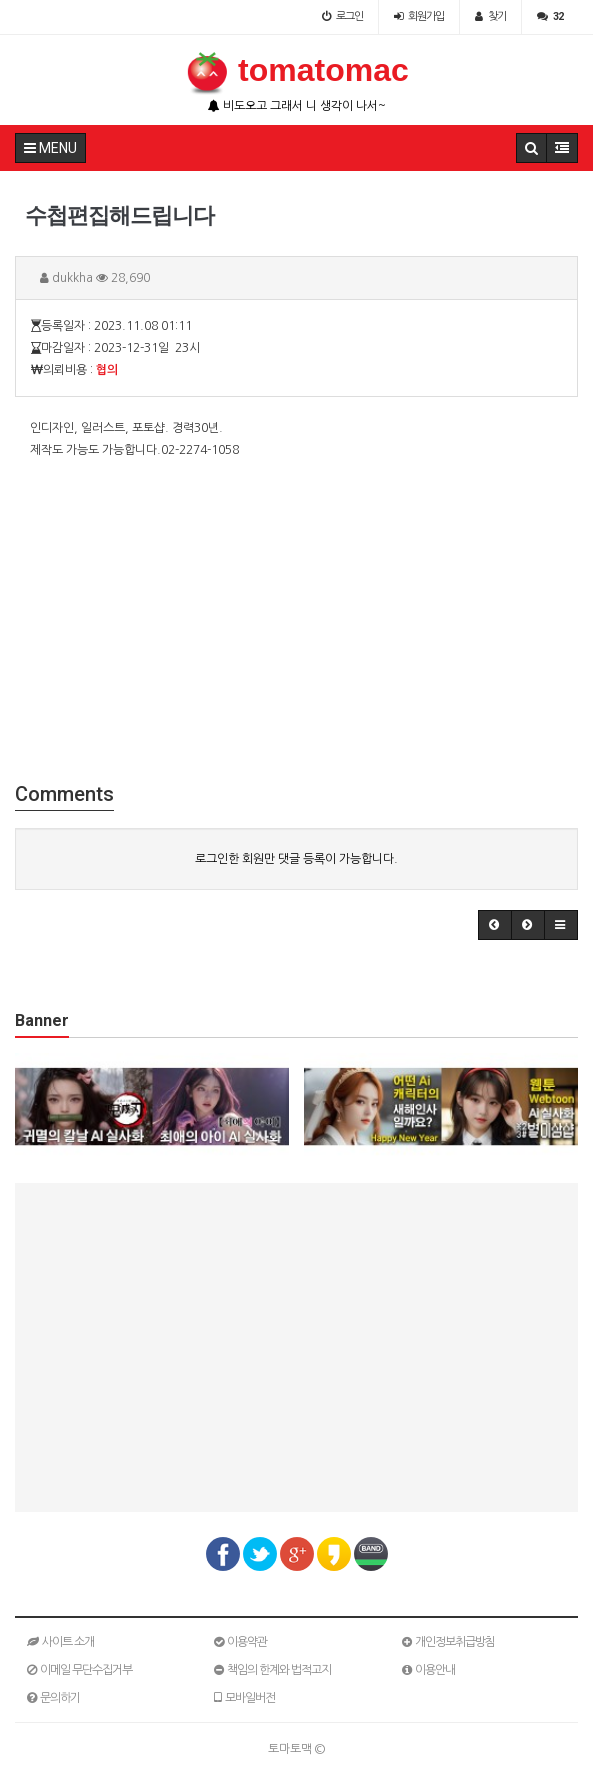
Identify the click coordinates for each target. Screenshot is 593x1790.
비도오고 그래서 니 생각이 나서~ (297, 106)
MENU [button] (50, 148)
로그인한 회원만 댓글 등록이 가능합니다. (296, 859)
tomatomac (296, 70)
